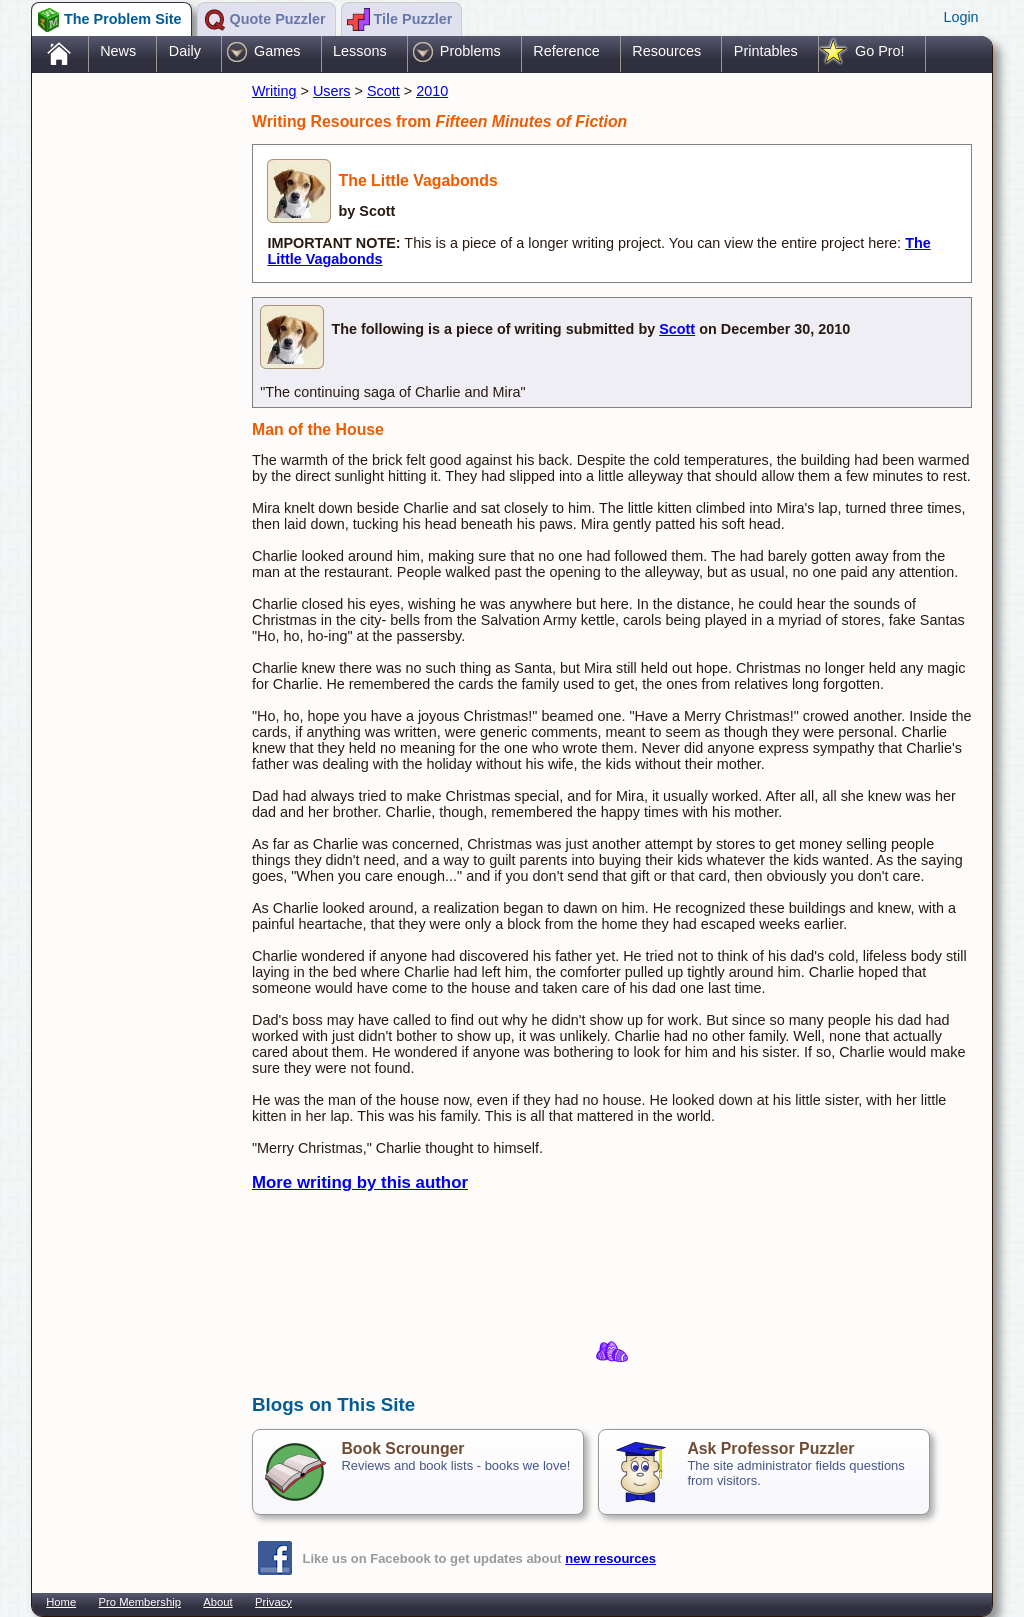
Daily (185, 51)
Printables (766, 51)
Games (277, 51)
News (118, 51)
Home (61, 1602)
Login (960, 17)
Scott (383, 91)
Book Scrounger (402, 1448)
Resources (666, 51)
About (217, 1602)
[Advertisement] (132, 393)
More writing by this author (360, 1182)
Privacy (273, 1602)
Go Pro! (880, 51)
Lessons (360, 51)
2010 (432, 91)
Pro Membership (140, 1602)
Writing (274, 91)
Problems (470, 51)
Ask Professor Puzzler (770, 1448)
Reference (566, 51)
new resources (610, 1558)
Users (332, 91)
